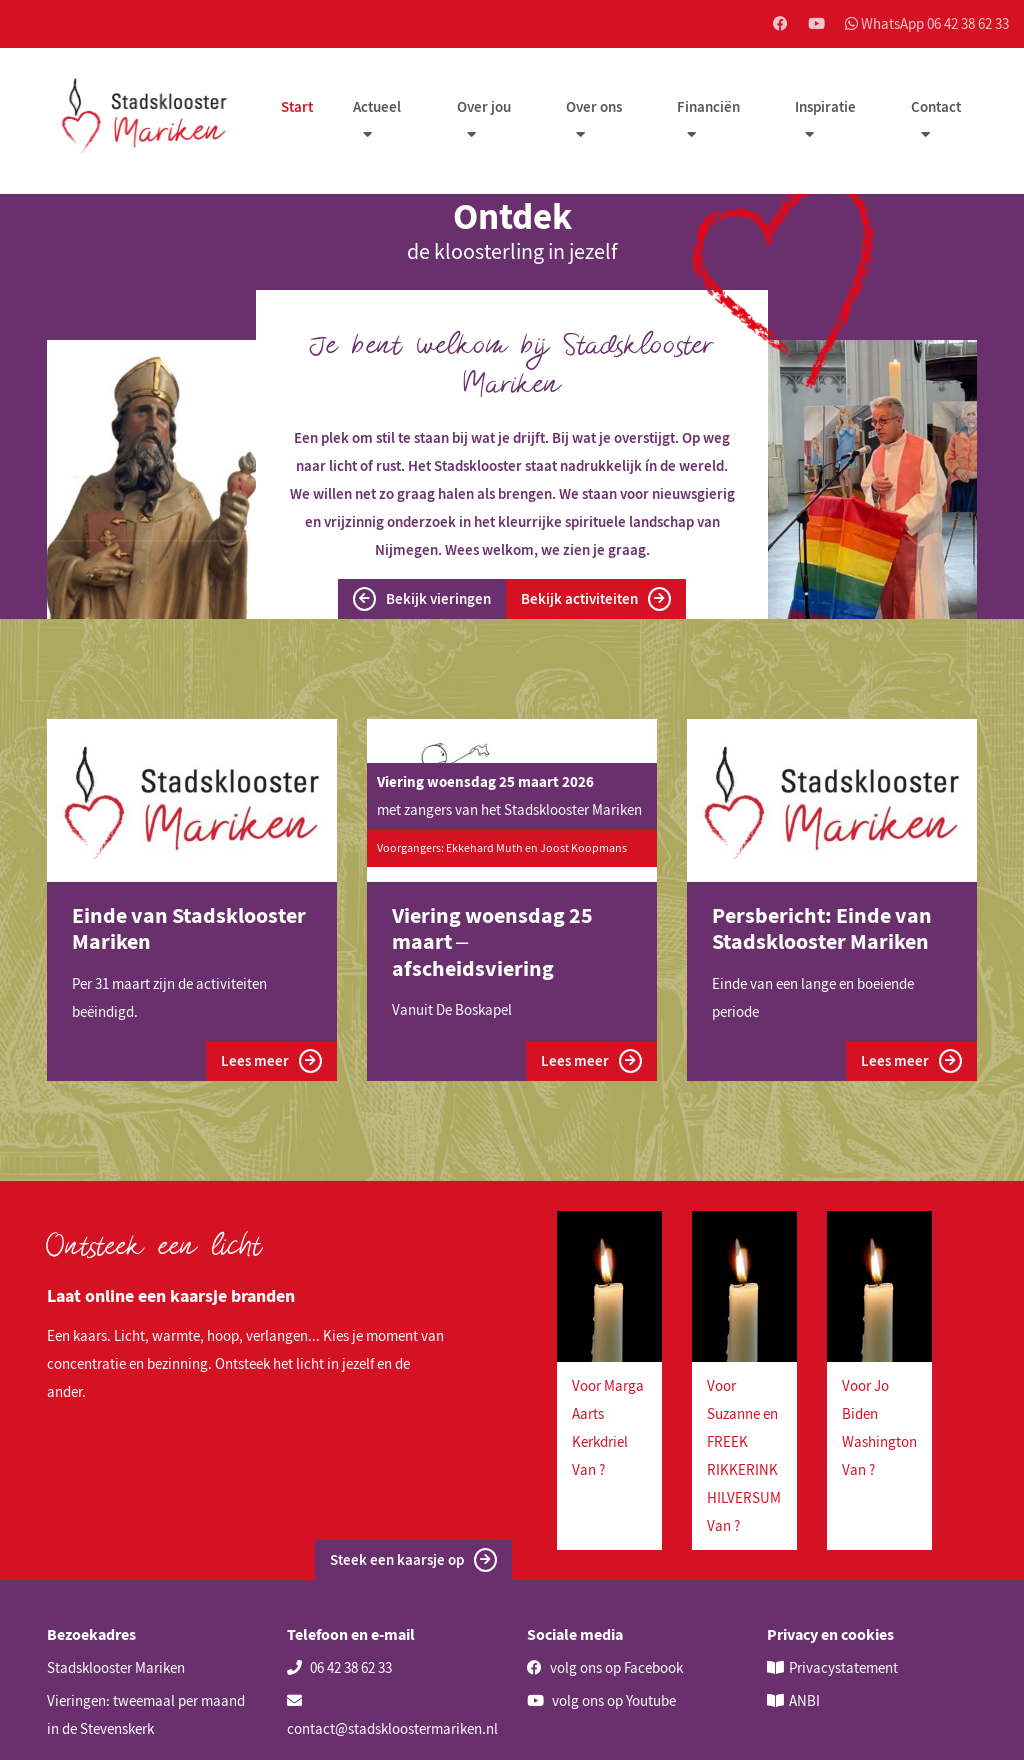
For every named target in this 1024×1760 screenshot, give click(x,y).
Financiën (708, 106)
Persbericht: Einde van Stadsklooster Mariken (822, 928)
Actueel (377, 106)
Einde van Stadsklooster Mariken (189, 928)
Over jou (484, 106)
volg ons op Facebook (605, 1667)
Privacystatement (843, 1667)
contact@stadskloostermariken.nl (392, 1715)
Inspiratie (825, 106)
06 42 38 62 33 (339, 1667)
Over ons (594, 106)
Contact (936, 106)
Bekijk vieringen (422, 599)
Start (297, 106)
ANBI (804, 1700)
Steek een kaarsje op (413, 1560)
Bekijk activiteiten (596, 599)
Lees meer (271, 1061)
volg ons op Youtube (601, 1700)
